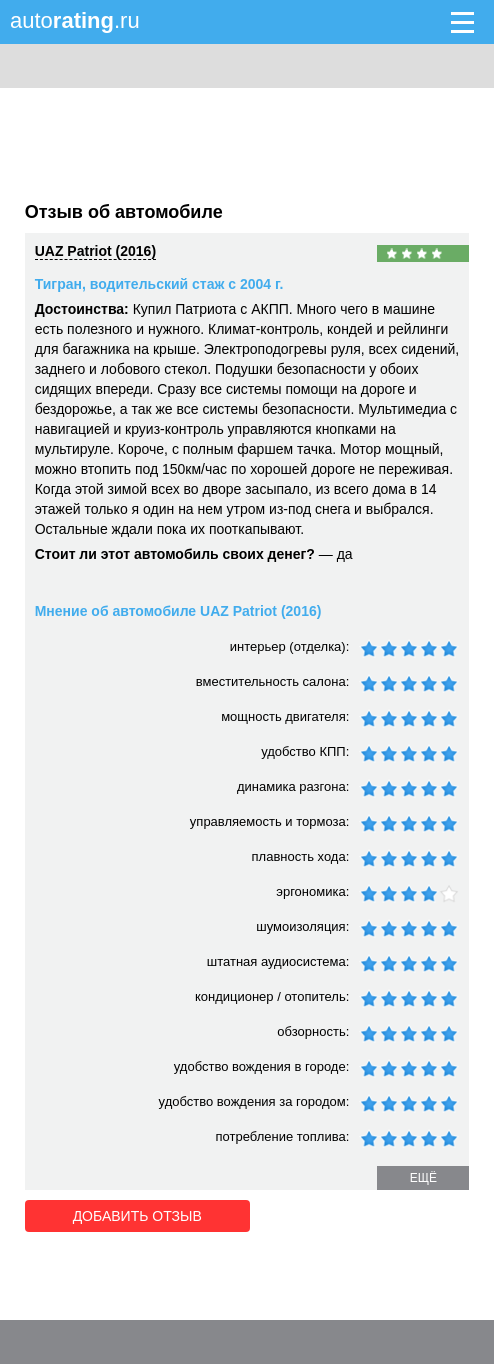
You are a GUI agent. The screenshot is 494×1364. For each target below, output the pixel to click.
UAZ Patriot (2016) (95, 251)
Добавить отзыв (137, 1216)
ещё (423, 1178)
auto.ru (75, 20)
